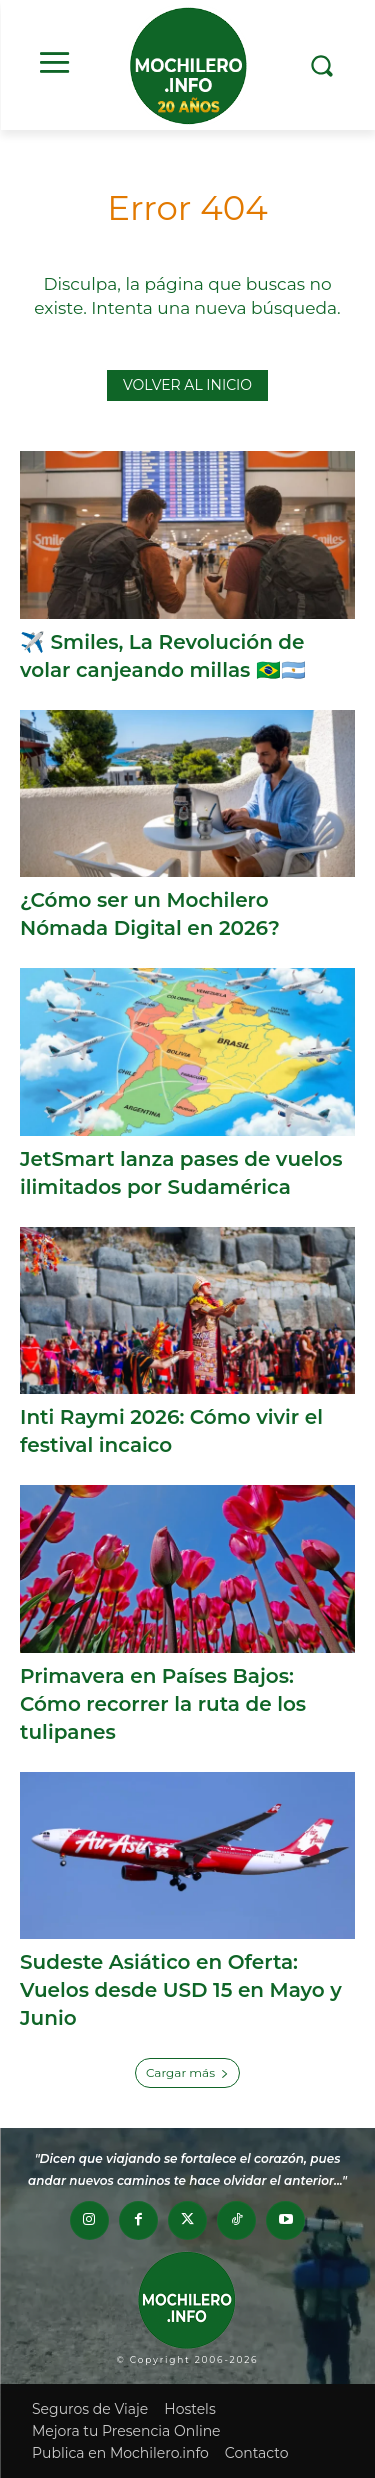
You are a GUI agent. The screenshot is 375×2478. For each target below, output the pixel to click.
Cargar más (187, 2072)
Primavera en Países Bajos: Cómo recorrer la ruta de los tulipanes (163, 1704)
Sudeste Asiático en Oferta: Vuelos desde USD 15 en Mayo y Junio (181, 1990)
